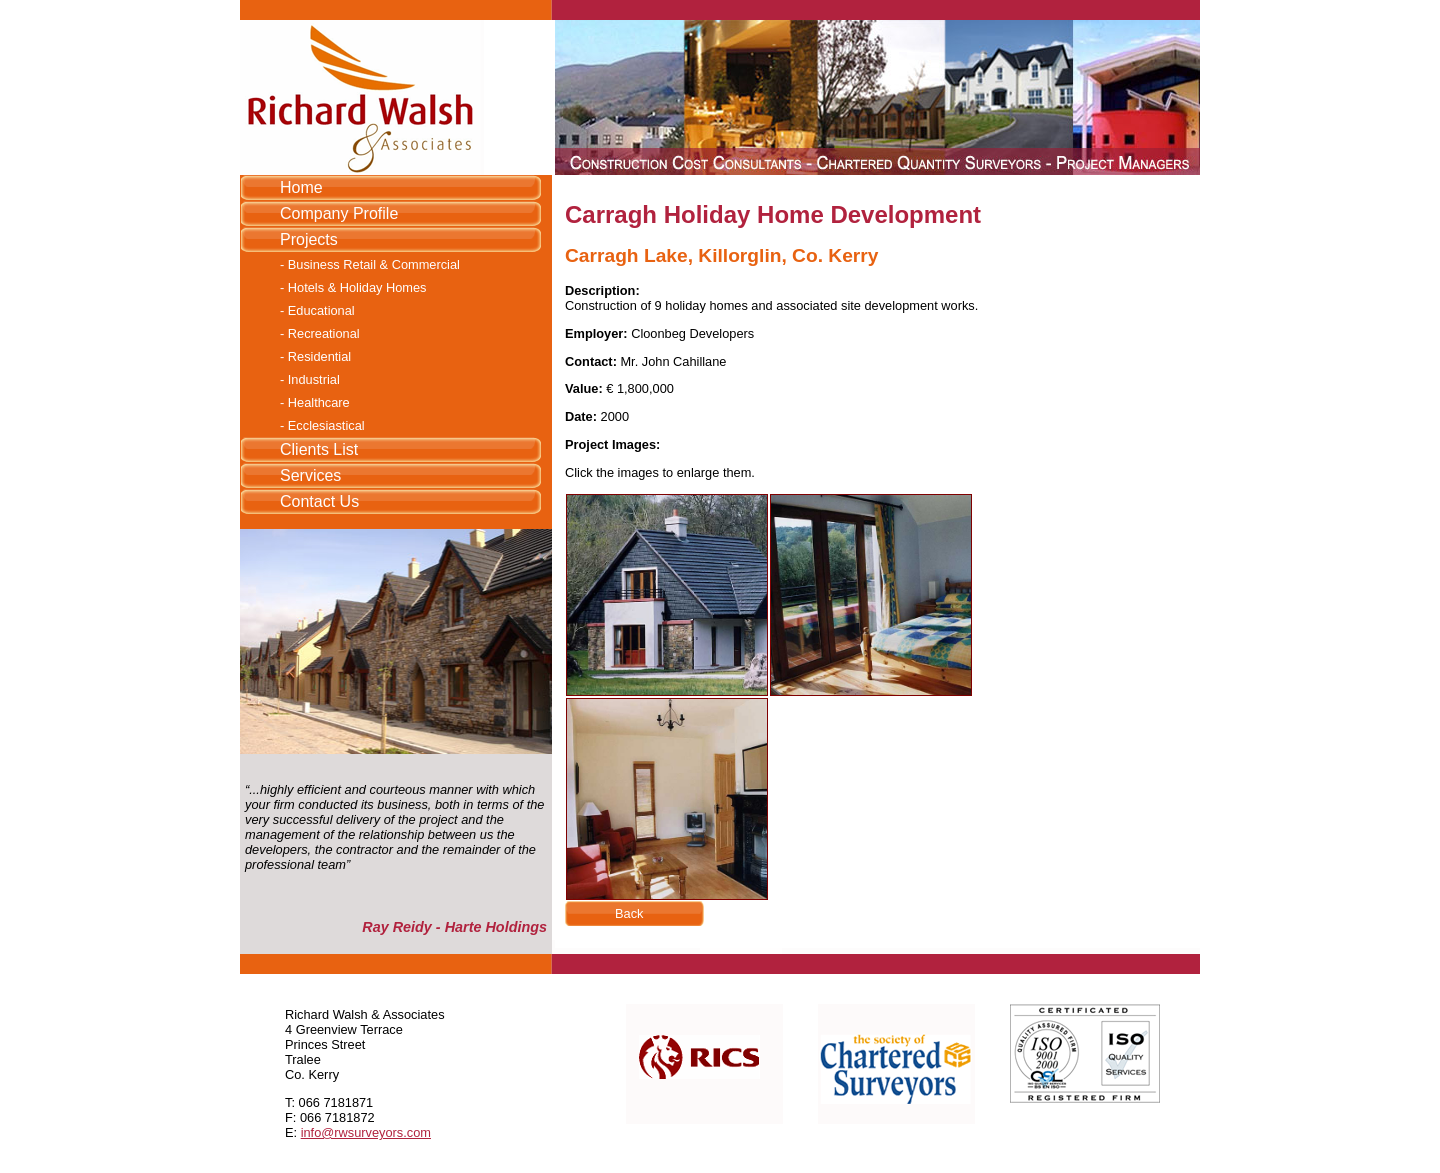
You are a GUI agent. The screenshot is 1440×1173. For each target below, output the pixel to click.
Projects (309, 239)
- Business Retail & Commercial (370, 264)
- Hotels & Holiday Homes (353, 287)
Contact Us (319, 501)
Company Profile (339, 213)
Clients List (319, 449)
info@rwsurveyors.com (366, 1132)
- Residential (315, 356)
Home (301, 187)
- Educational (317, 310)
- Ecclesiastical (322, 425)
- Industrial (310, 379)
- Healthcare (315, 402)
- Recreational (320, 333)
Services (310, 475)
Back (629, 913)
